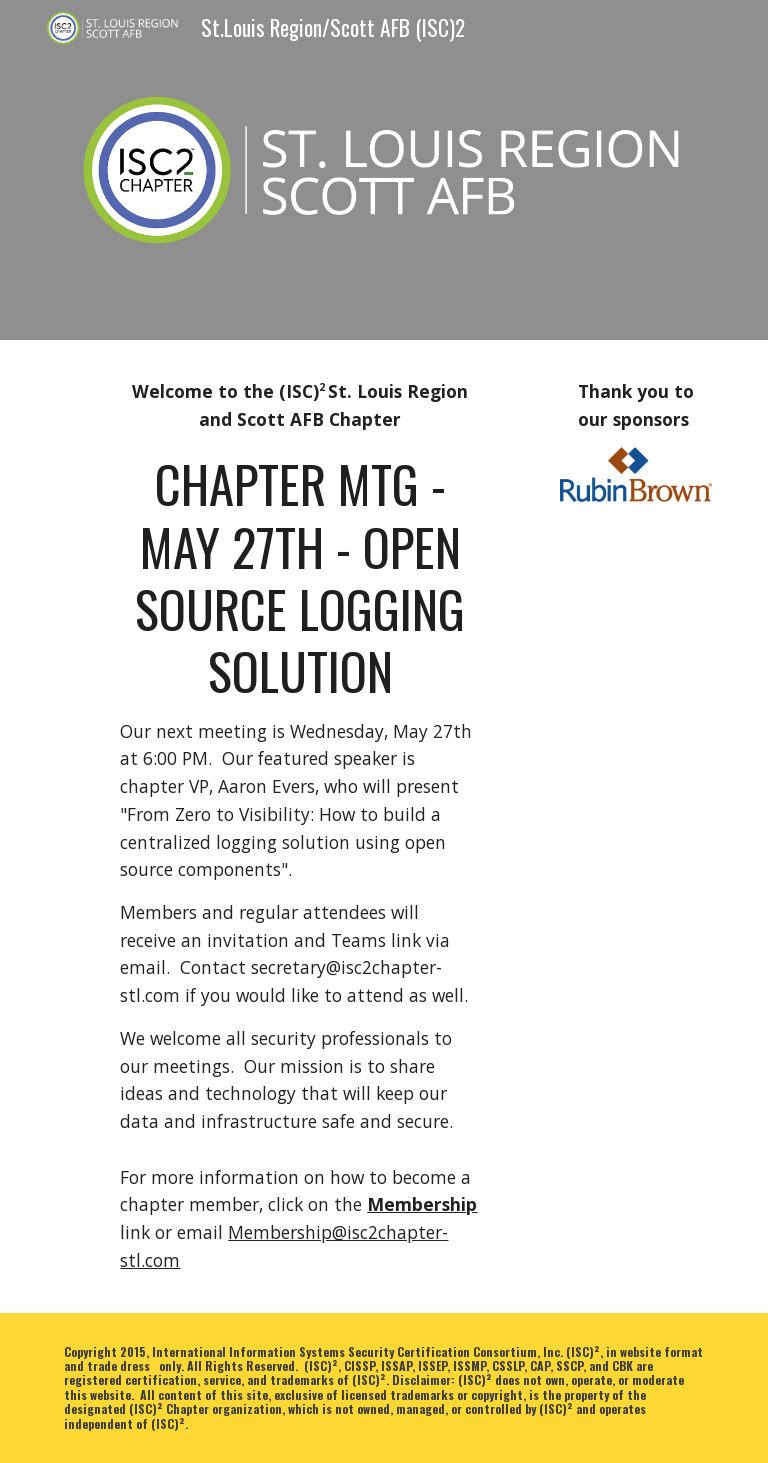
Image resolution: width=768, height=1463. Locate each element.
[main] (299, 757)
